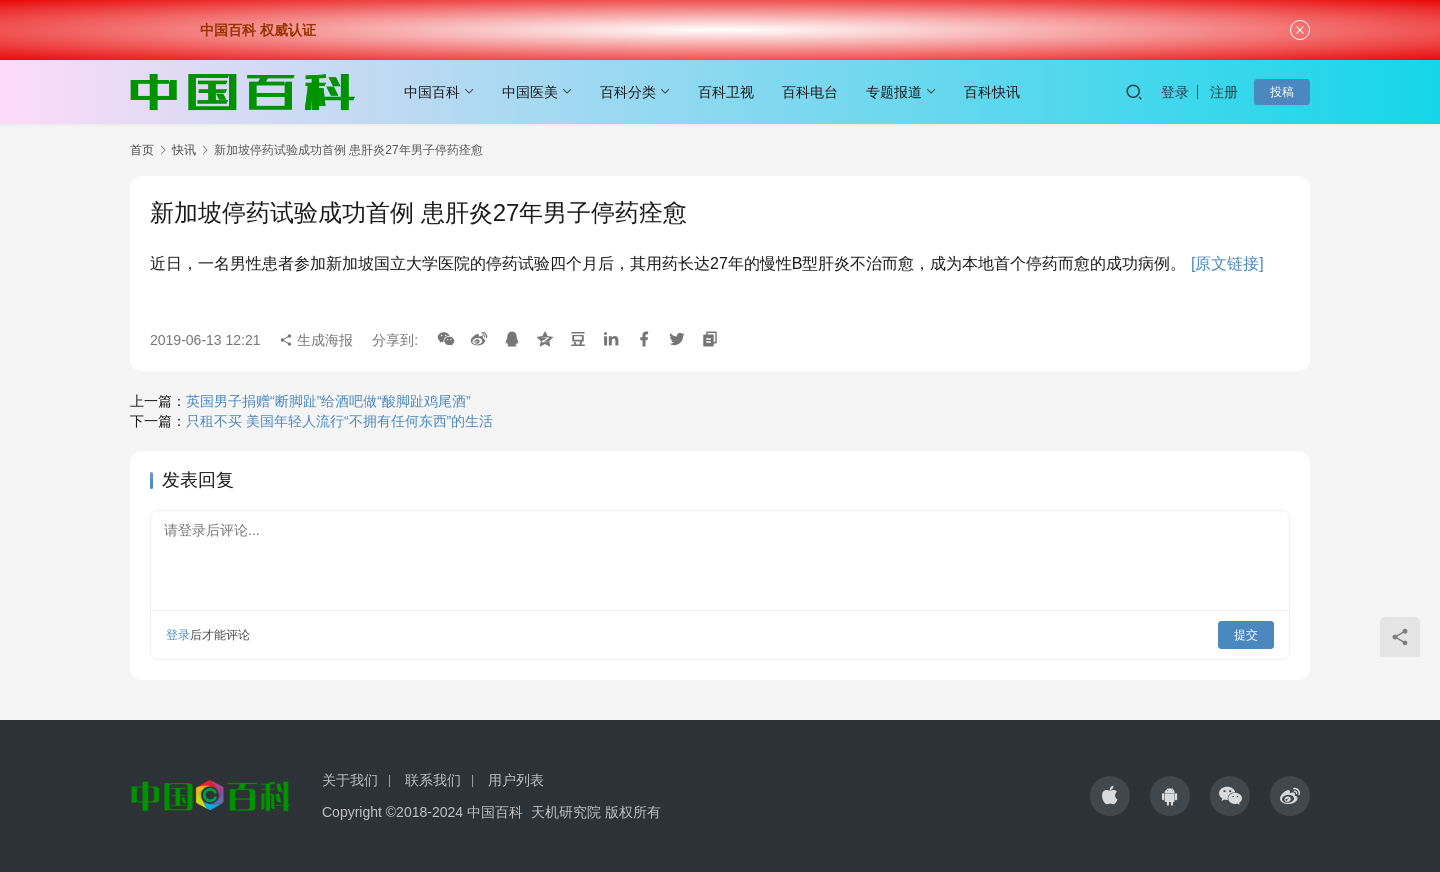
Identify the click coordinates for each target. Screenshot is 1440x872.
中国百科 (432, 92)
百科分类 (628, 92)
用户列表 (516, 780)
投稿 (1282, 92)
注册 (1224, 92)
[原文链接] (1227, 263)
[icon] (1110, 796)
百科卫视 (726, 92)
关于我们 (350, 780)
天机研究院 (566, 812)
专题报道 (894, 92)
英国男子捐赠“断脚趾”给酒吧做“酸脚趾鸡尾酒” (328, 401)
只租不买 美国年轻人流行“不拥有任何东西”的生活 (339, 421)
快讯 (184, 150)
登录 (1175, 92)
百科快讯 (992, 92)
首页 (142, 150)
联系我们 (433, 780)
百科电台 (810, 92)
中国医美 (530, 92)
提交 (1246, 635)
